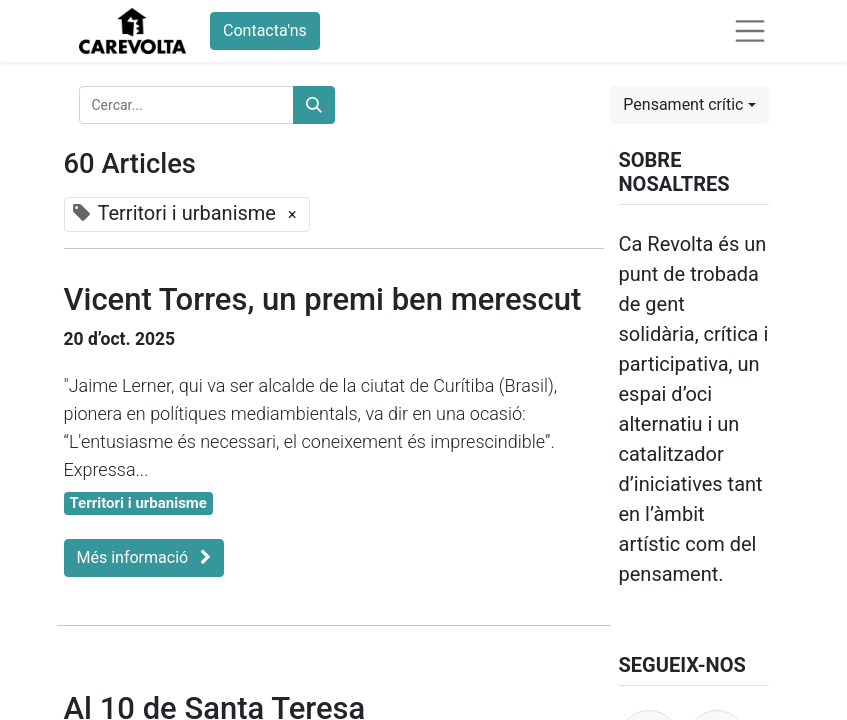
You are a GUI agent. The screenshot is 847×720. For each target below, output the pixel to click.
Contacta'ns (265, 30)
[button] (689, 105)
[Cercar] (314, 105)
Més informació (144, 557)
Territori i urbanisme (138, 503)
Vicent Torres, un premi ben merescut (323, 299)
